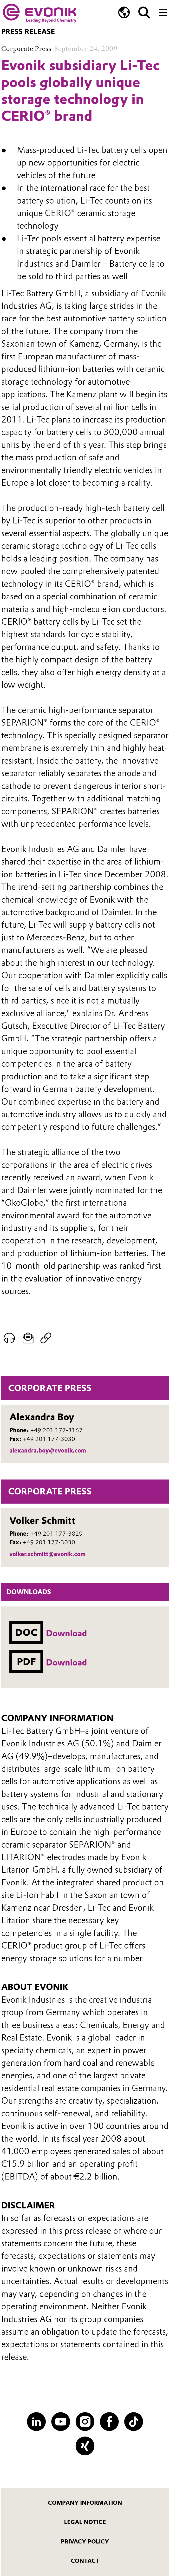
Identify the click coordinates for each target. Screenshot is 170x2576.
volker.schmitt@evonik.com (47, 1554)
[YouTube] (60, 2421)
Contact (85, 2560)
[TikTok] (133, 2421)
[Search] (144, 13)
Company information (85, 2502)
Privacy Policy (85, 2541)
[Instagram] (85, 2421)
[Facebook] (109, 2421)
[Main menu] (163, 12)
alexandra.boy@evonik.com (47, 1450)
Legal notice (85, 2522)
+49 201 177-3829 (56, 1533)
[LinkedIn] (36, 2421)
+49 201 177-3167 (56, 1430)
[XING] (85, 2446)
